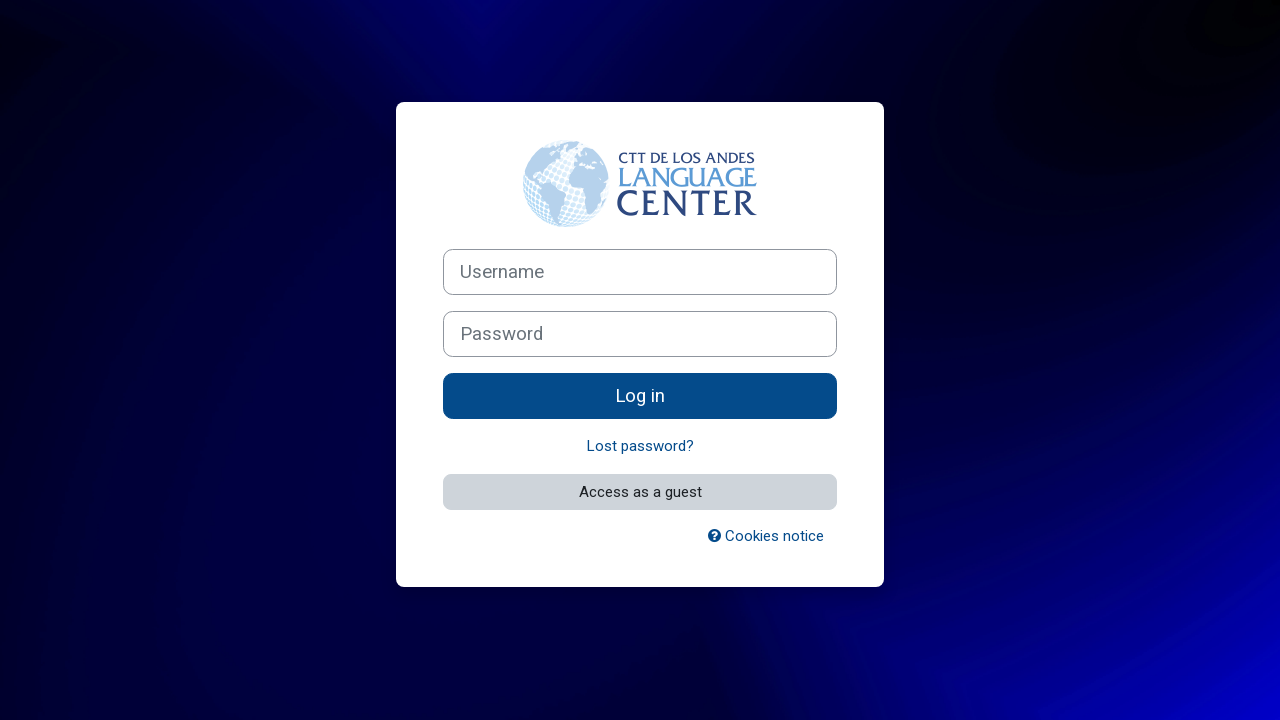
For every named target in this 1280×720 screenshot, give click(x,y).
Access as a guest (640, 492)
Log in (640, 396)
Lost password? (640, 446)
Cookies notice (766, 536)
